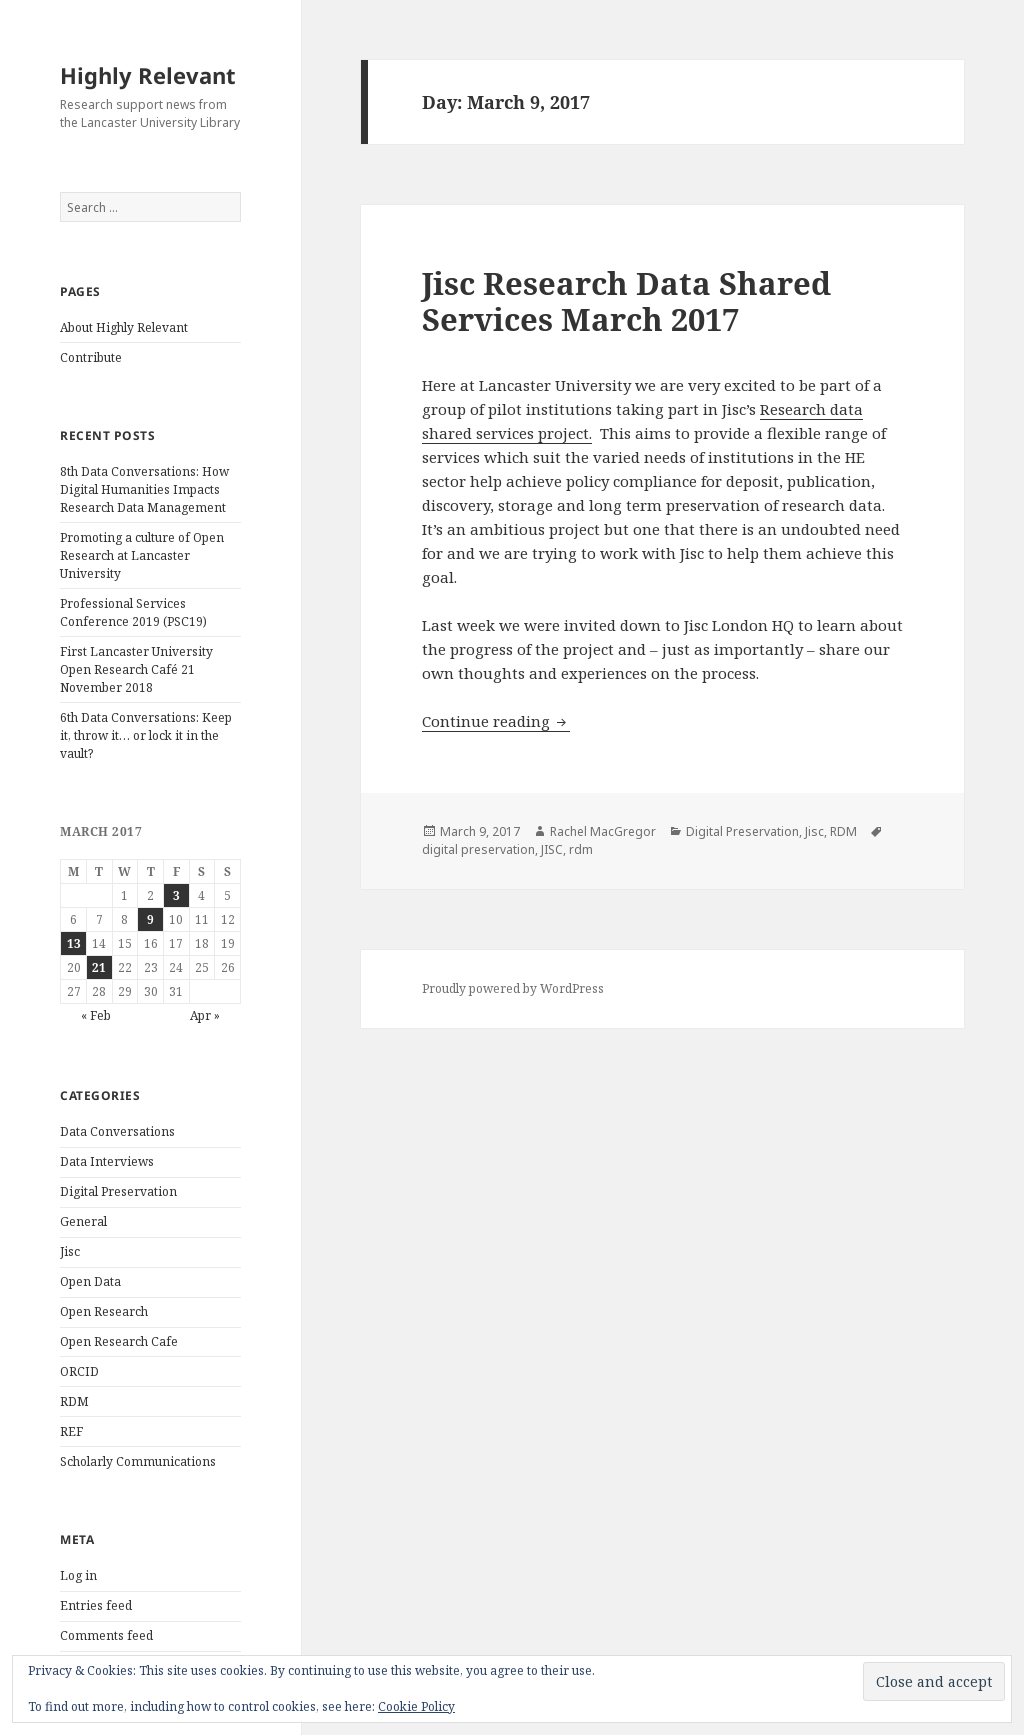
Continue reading (496, 721)
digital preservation (478, 849)
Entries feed (96, 1605)
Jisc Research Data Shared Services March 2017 (626, 301)
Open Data (90, 1281)
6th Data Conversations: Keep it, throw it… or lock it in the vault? (146, 735)
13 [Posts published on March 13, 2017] (74, 943)
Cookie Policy (416, 1706)
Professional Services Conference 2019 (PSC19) (133, 612)
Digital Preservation (118, 1191)
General (83, 1221)
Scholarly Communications (138, 1461)
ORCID (79, 1371)
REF (71, 1431)
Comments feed (106, 1635)
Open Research (104, 1311)
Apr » (205, 1015)
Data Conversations (117, 1131)
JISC (552, 849)
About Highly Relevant (124, 327)
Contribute (91, 357)
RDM (74, 1401)
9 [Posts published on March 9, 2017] (150, 919)
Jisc (70, 1251)
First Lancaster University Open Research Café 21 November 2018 (136, 669)
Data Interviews (107, 1161)
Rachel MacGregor (603, 831)
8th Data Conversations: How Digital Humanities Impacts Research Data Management (144, 489)
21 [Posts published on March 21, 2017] (99, 967)
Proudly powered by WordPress (513, 988)
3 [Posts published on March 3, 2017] (176, 895)
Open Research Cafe (119, 1341)
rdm (581, 849)
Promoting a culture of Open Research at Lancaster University (142, 555)
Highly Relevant (148, 75)
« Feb (96, 1015)
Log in (78, 1575)
